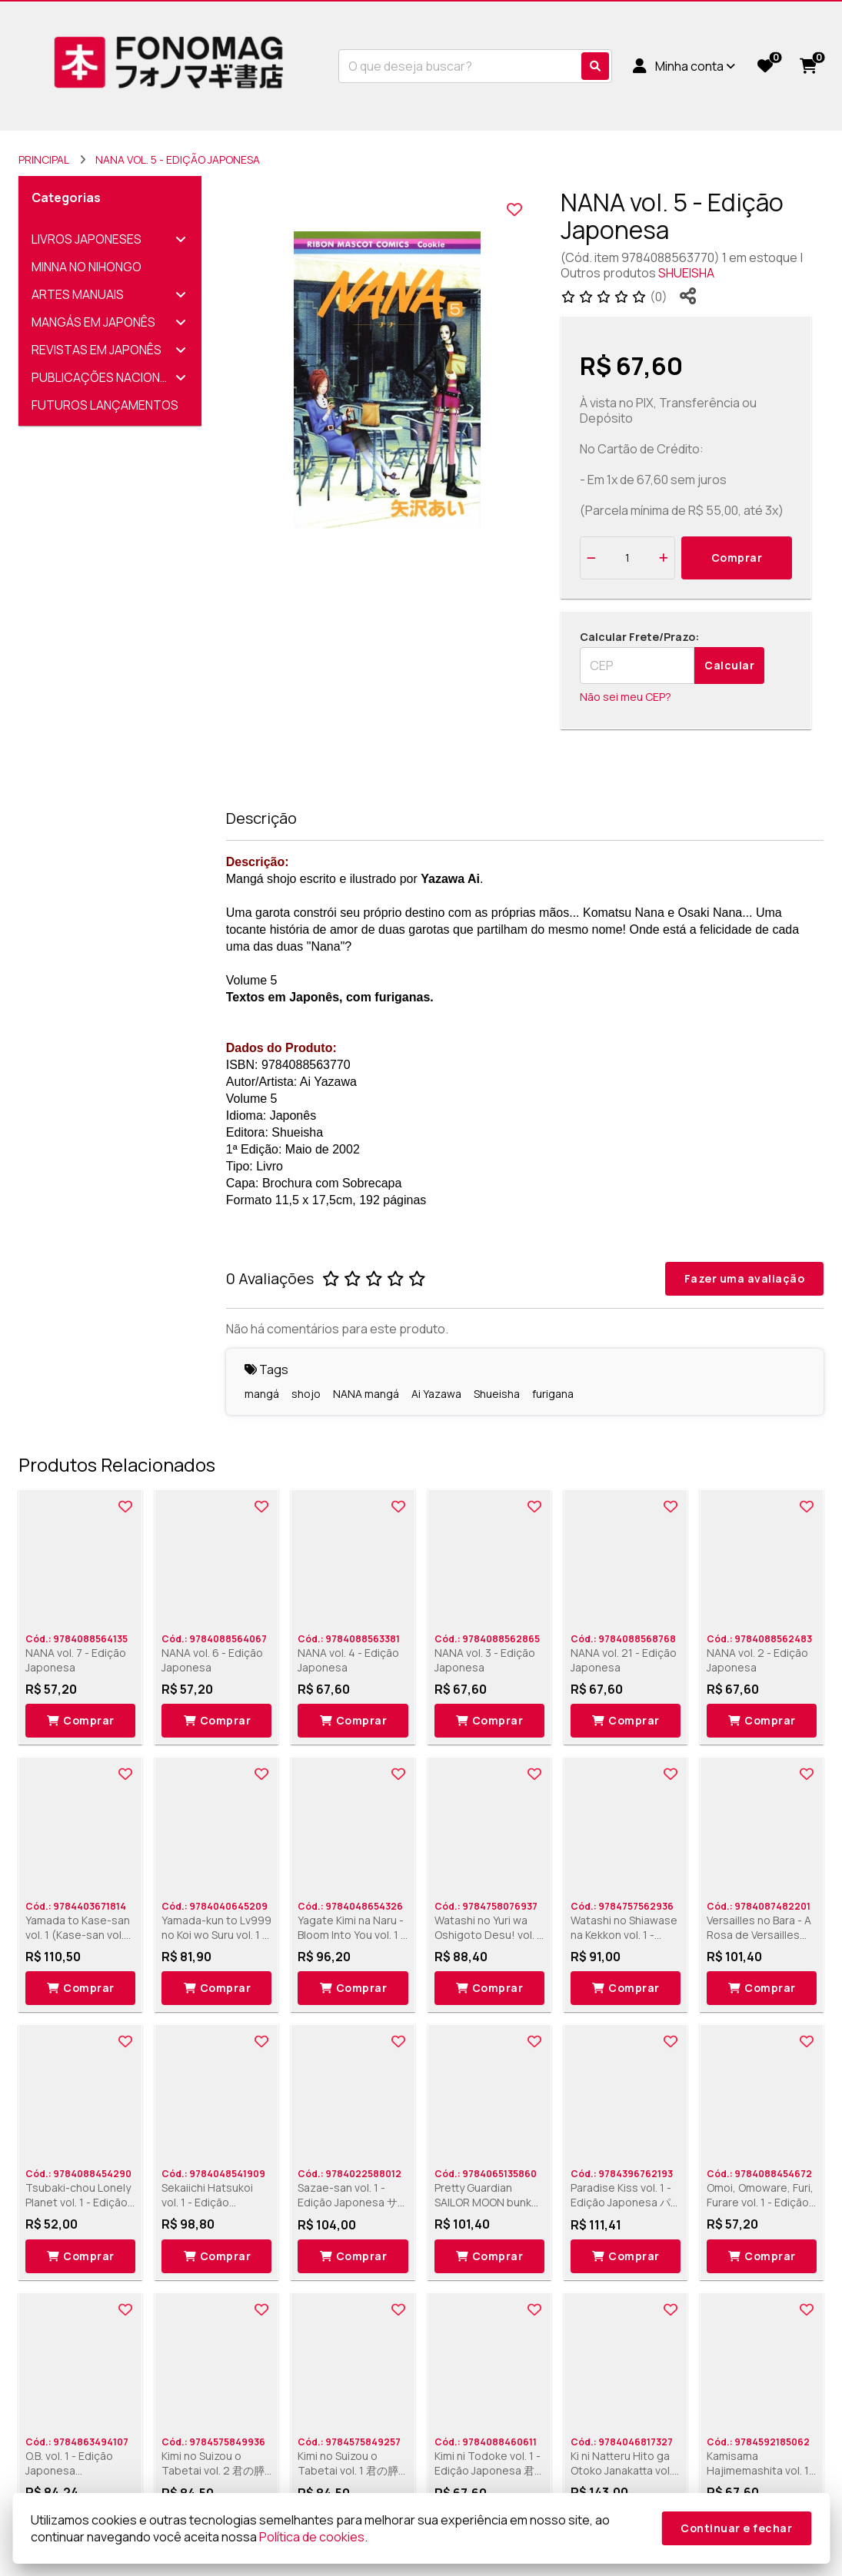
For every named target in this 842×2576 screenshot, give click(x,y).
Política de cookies (311, 2536)
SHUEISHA (686, 272)
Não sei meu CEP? (625, 696)
